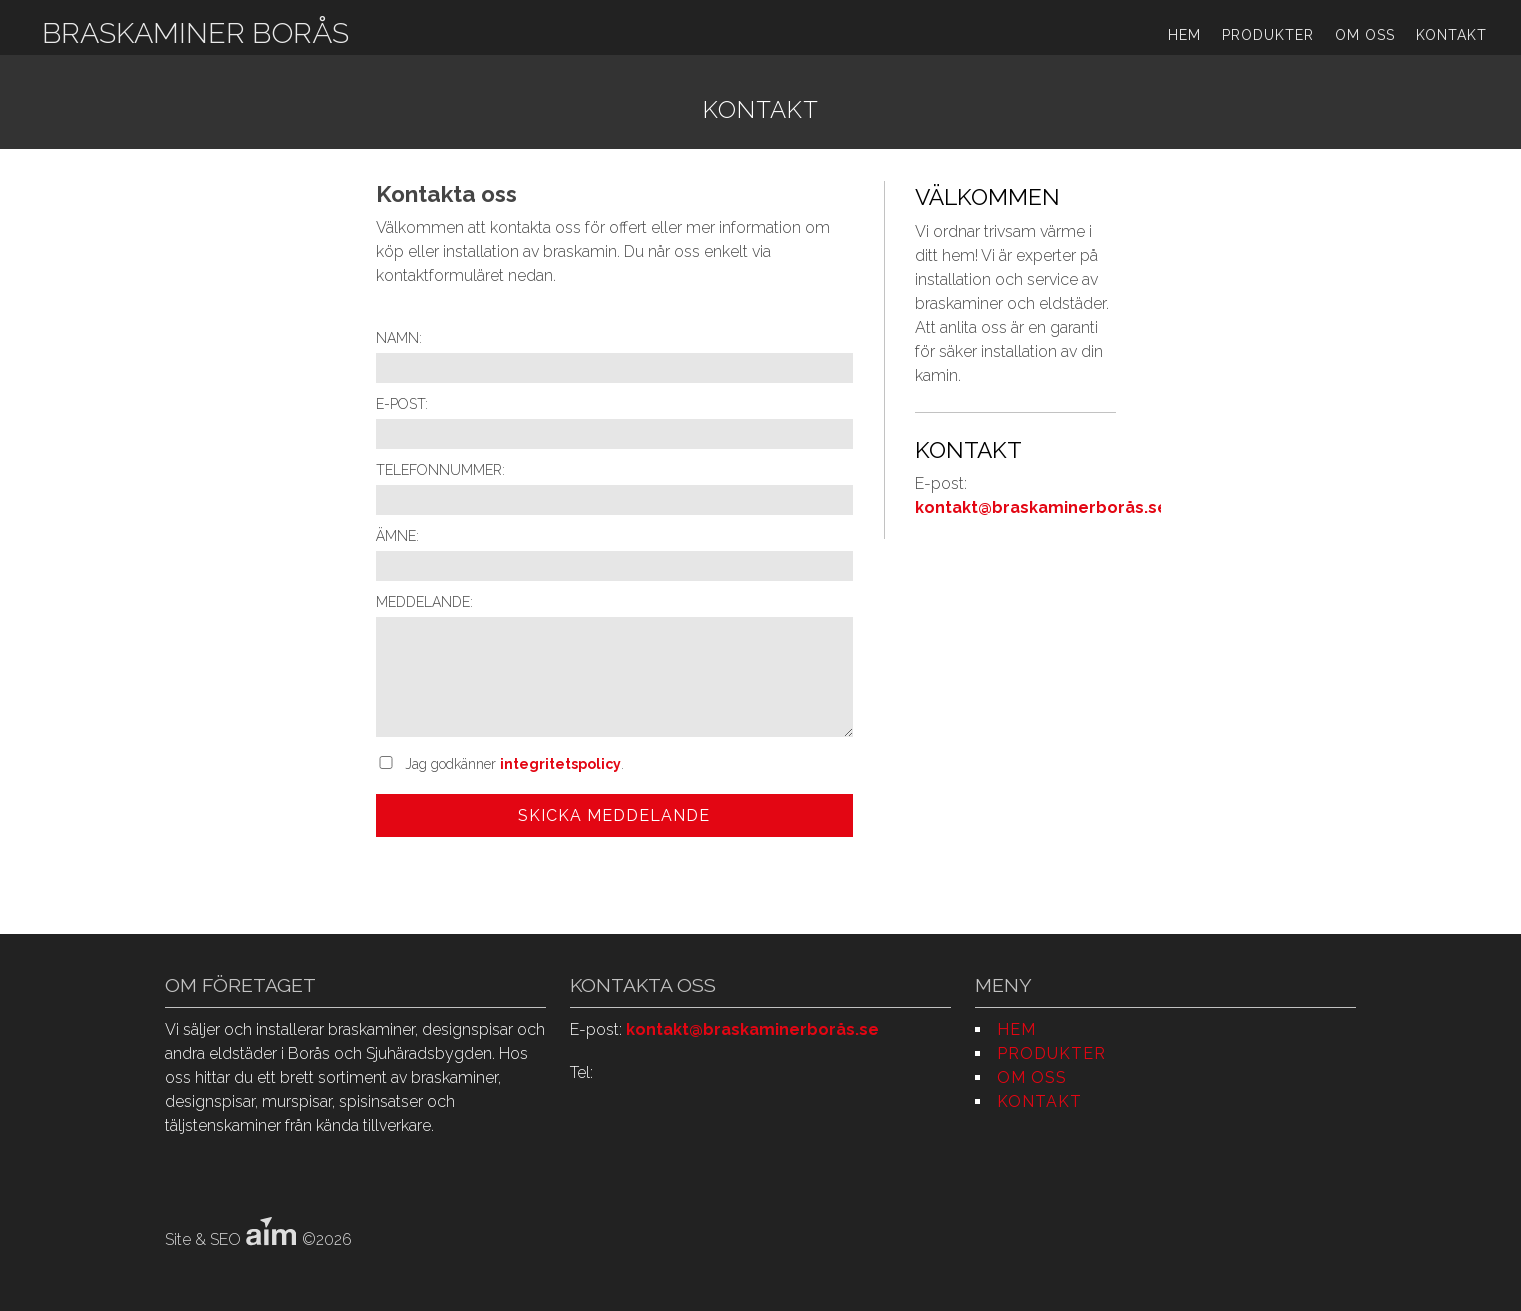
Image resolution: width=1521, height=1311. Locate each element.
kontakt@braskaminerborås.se (1041, 507)
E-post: (402, 404)
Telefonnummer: (440, 470)
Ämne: (397, 536)
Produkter (1268, 35)
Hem (1184, 35)
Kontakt (1451, 35)
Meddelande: (424, 602)
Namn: (399, 338)
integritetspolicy (560, 764)
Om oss (1365, 35)
